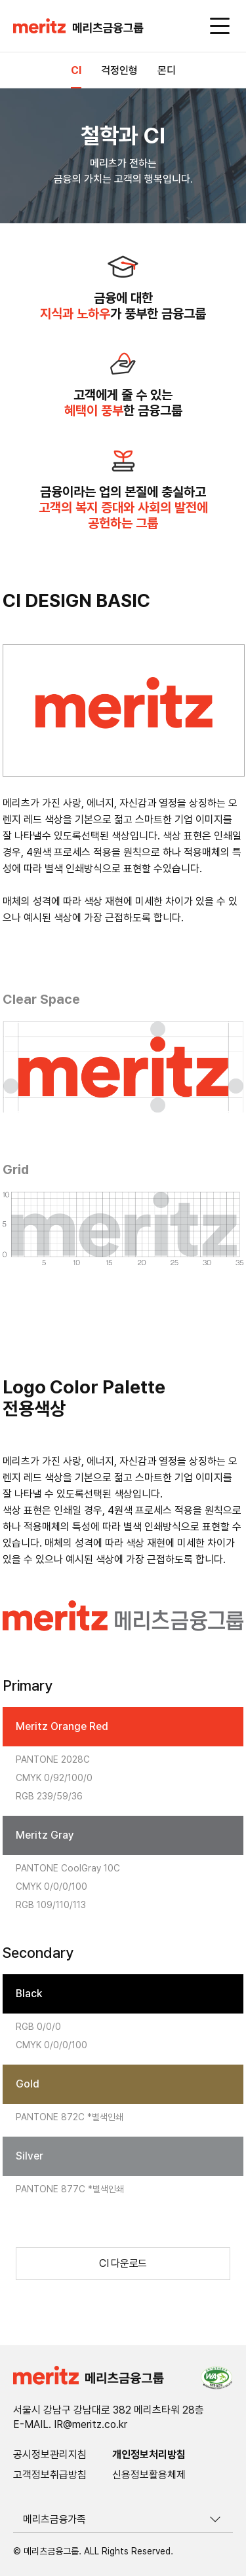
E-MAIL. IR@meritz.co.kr (70, 2425)
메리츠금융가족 (54, 2519)
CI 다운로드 (123, 2263)
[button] (78, 26)
